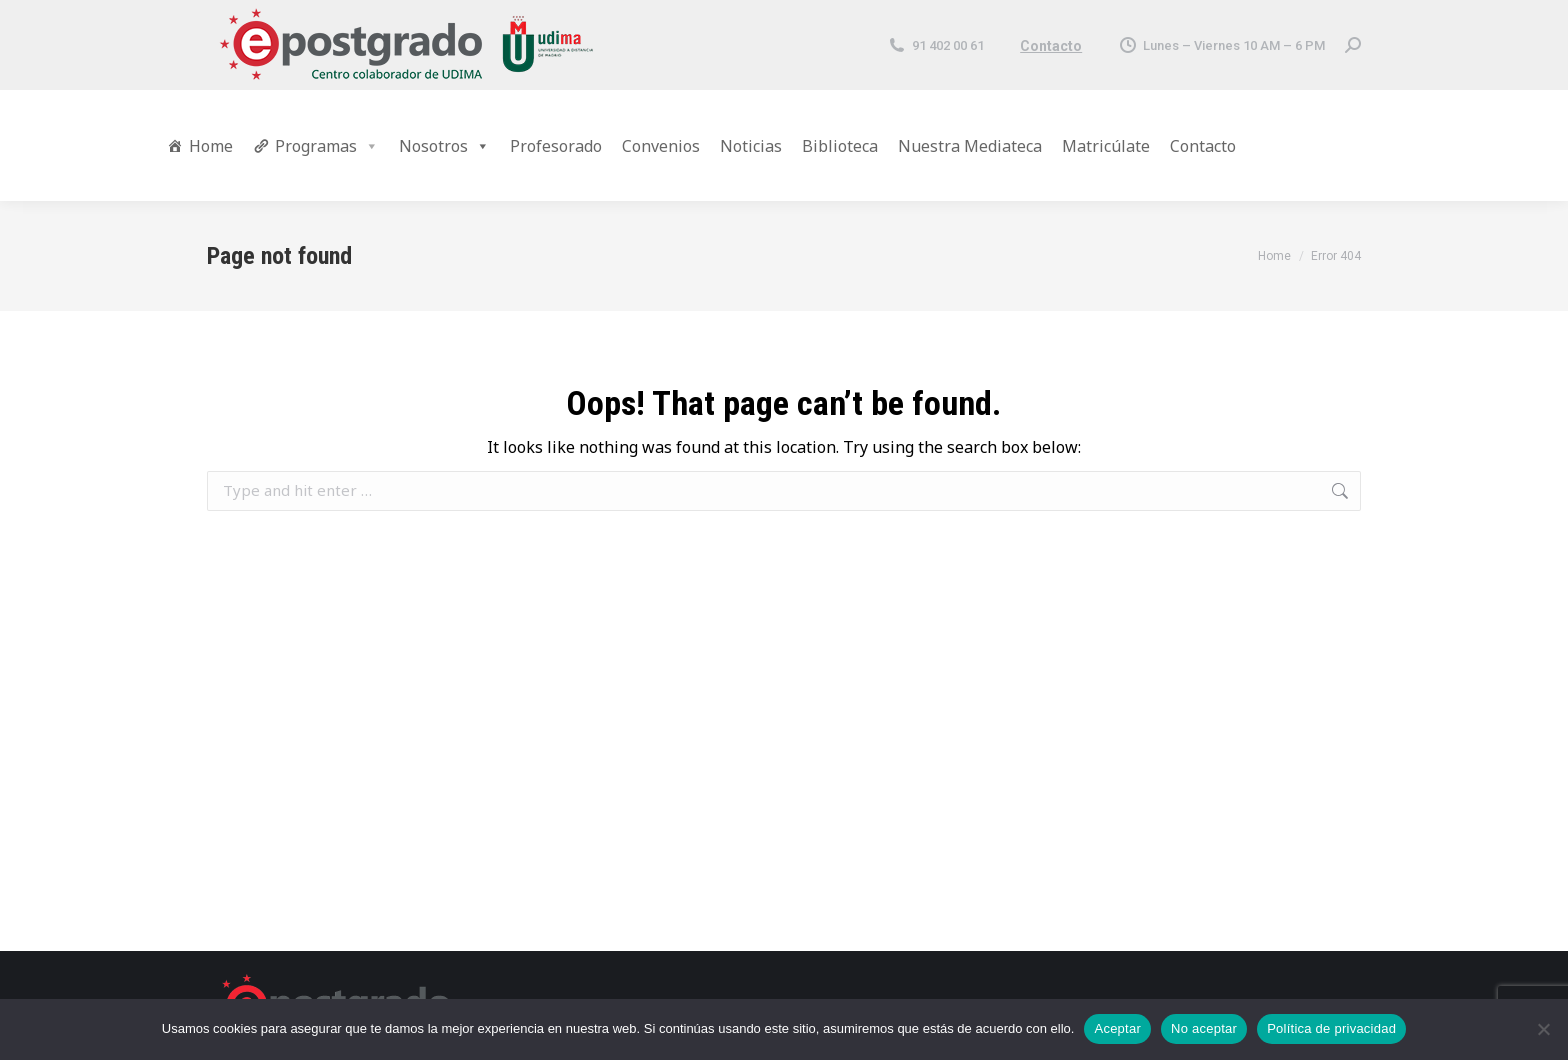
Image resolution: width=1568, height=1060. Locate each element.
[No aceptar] (1543, 1029)
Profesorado (556, 146)
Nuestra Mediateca (970, 146)
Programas (327, 146)
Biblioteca (840, 146)
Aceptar (1117, 1028)
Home (211, 146)
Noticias (751, 146)
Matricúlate (1106, 146)
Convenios (661, 146)
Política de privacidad (1331, 1028)
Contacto (1051, 46)
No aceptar (1204, 1028)
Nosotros (444, 146)
